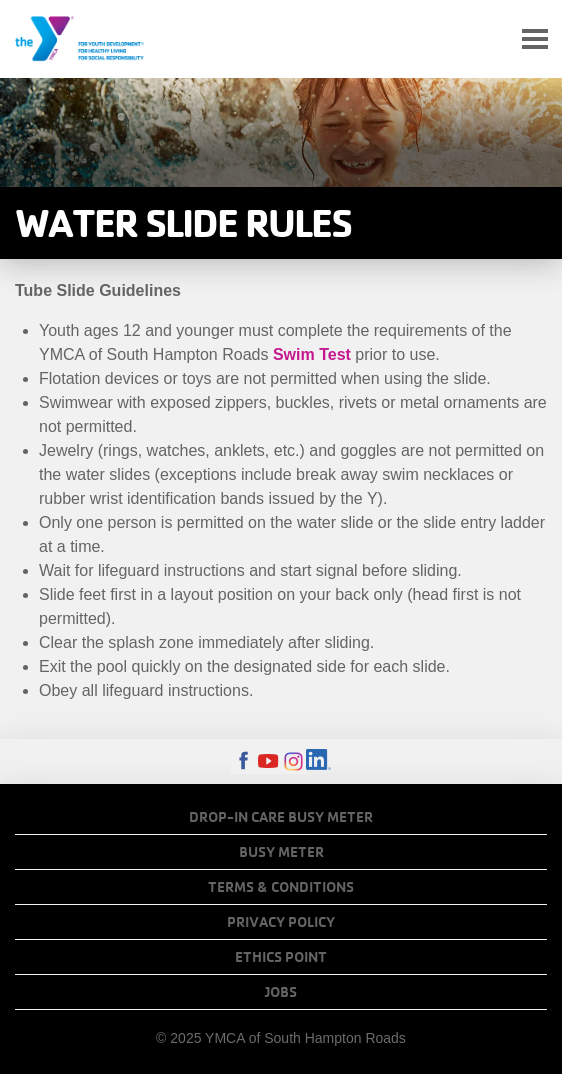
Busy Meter (281, 852)
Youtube (268, 761)
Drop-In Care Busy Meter (281, 817)
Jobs (281, 992)
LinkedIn (318, 761)
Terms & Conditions (281, 887)
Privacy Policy (281, 922)
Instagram (293, 761)
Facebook (243, 761)
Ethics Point (281, 957)
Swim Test (312, 354)
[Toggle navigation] (535, 39)
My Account (488, 39)
